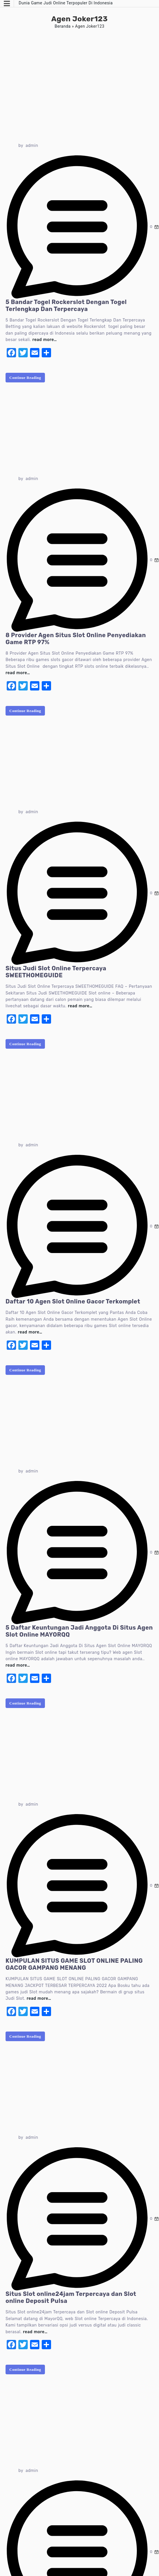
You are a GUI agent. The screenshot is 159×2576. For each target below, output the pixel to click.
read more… (44, 339)
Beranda (63, 26)
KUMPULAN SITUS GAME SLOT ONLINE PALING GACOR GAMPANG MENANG (74, 1964)
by (20, 145)
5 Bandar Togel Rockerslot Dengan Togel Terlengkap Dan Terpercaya (66, 305)
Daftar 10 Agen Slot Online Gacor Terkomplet (73, 1301)
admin (32, 145)
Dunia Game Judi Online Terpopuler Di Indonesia (66, 3)
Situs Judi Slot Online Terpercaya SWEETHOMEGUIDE (56, 972)
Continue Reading (25, 377)
